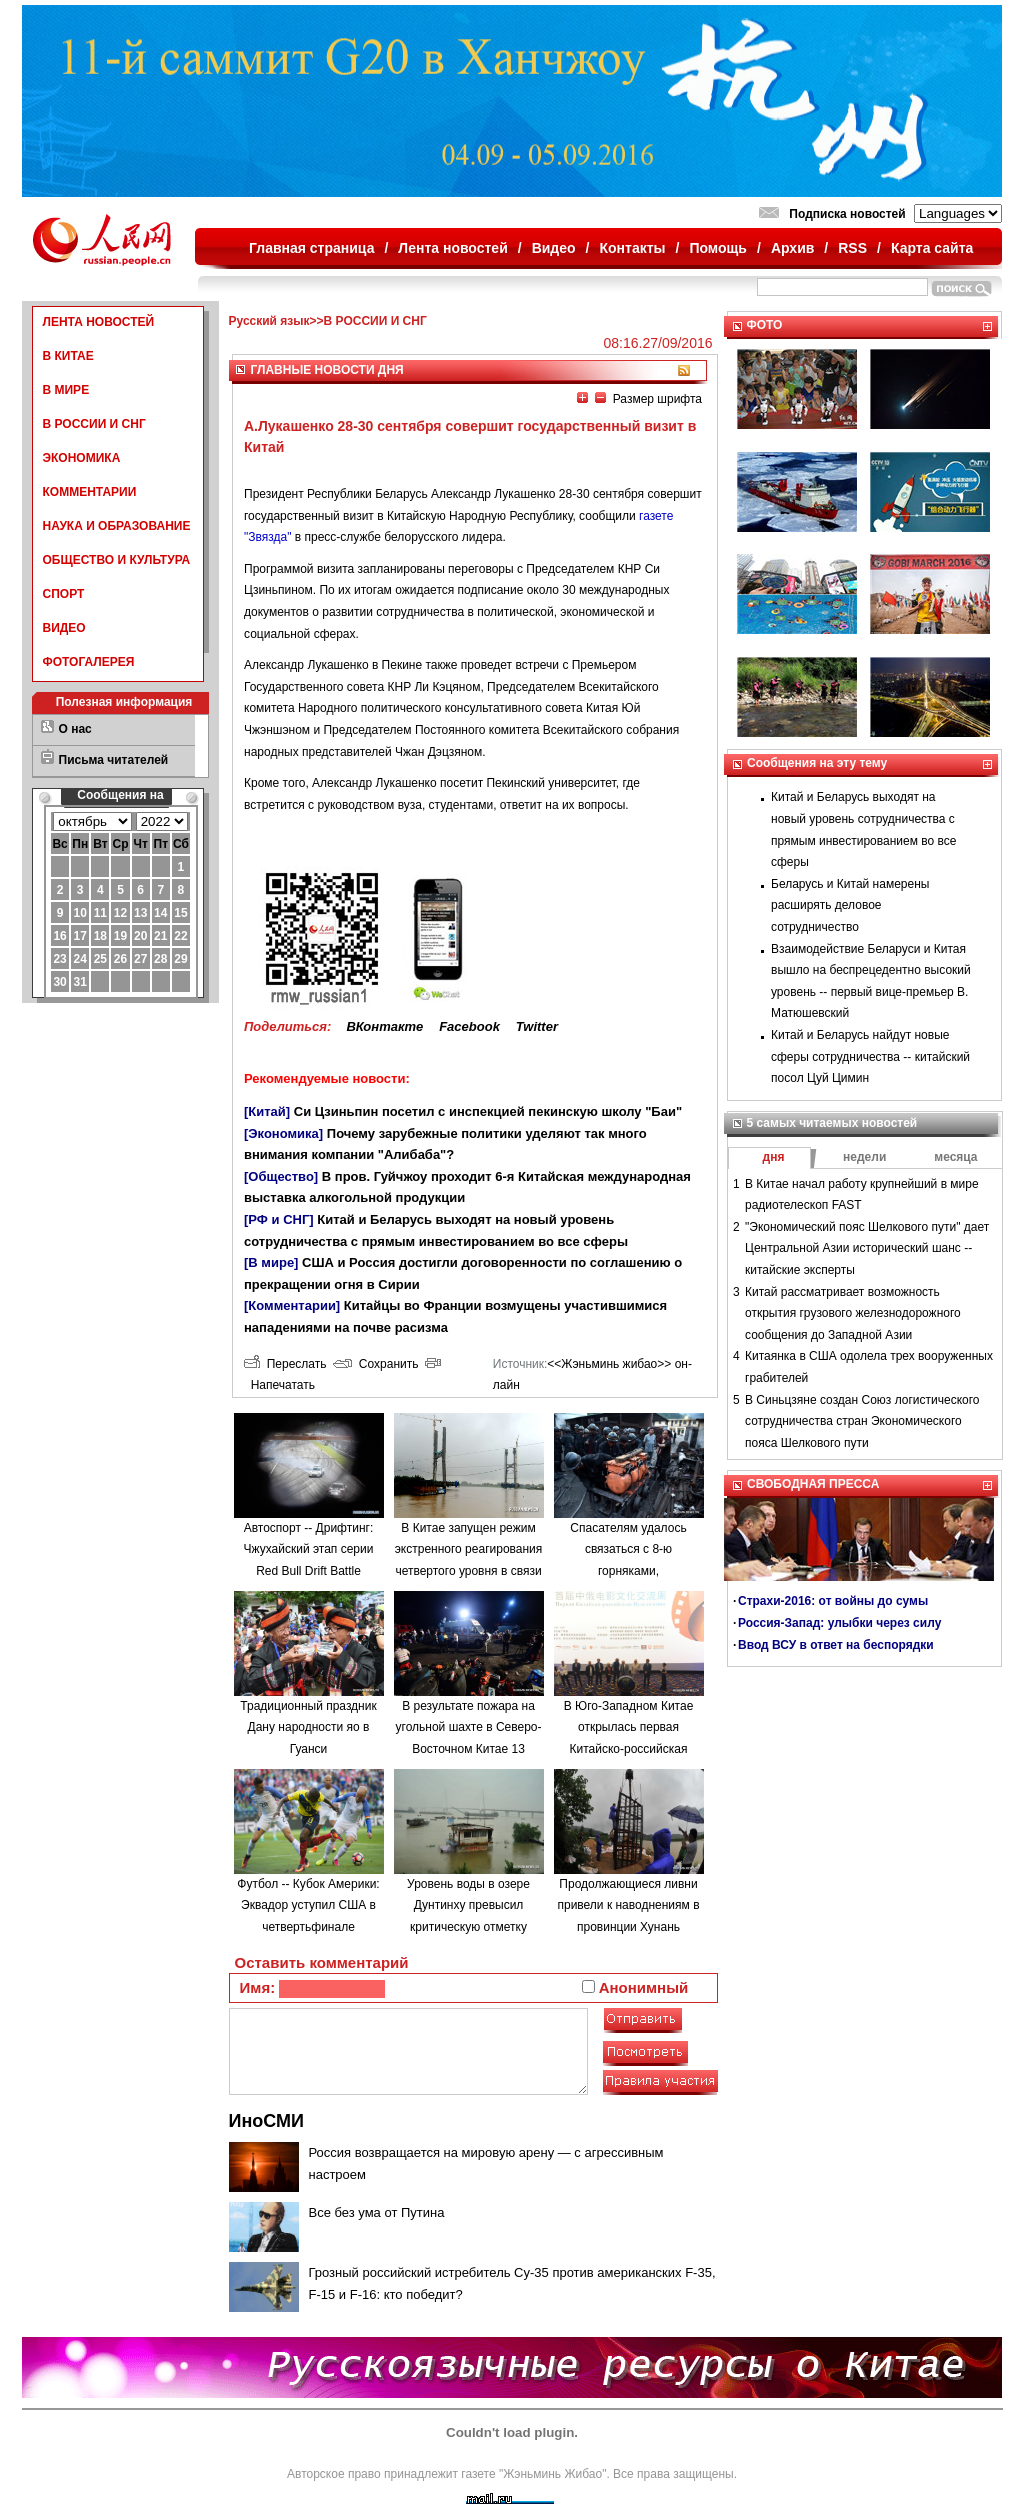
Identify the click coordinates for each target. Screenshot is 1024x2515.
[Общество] (281, 1176)
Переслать (285, 1364)
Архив (792, 248)
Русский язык (269, 321)
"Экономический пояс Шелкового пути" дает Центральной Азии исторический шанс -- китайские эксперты (867, 1248)
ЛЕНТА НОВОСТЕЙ (99, 322)
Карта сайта (932, 248)
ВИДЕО (64, 628)
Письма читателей (114, 760)
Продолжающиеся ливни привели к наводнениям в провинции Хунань (628, 1905)
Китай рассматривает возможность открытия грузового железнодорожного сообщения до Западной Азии (853, 1313)
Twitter (537, 1026)
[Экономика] (283, 1133)
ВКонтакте (384, 1026)
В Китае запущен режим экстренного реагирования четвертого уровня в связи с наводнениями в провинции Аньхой (469, 1571)
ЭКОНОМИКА (82, 458)
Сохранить (375, 1364)
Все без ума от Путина (377, 2212)
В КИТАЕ (68, 356)
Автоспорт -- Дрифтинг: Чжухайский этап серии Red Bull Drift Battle (309, 1549)
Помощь (718, 248)
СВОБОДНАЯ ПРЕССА (813, 1484)
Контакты (633, 248)
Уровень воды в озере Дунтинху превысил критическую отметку (468, 1905)
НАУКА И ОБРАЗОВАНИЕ (117, 526)
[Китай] (267, 1111)
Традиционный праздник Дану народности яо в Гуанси (308, 1727)
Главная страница (311, 248)
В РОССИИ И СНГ (94, 424)
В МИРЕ (66, 390)
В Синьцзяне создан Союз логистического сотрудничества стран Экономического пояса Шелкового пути (862, 1421)
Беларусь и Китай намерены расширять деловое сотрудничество (850, 905)
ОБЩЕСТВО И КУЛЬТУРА (117, 560)
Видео (554, 248)
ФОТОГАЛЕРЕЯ (89, 662)
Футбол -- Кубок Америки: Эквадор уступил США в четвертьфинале (308, 1905)
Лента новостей (452, 248)
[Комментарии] (292, 1305)
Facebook (469, 1026)
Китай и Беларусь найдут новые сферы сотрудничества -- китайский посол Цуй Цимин (870, 1056)
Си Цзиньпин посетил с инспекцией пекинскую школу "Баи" (488, 1111)
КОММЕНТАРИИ (90, 492)
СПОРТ (64, 594)
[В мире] (271, 1262)
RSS (852, 248)
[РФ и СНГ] (279, 1219)
